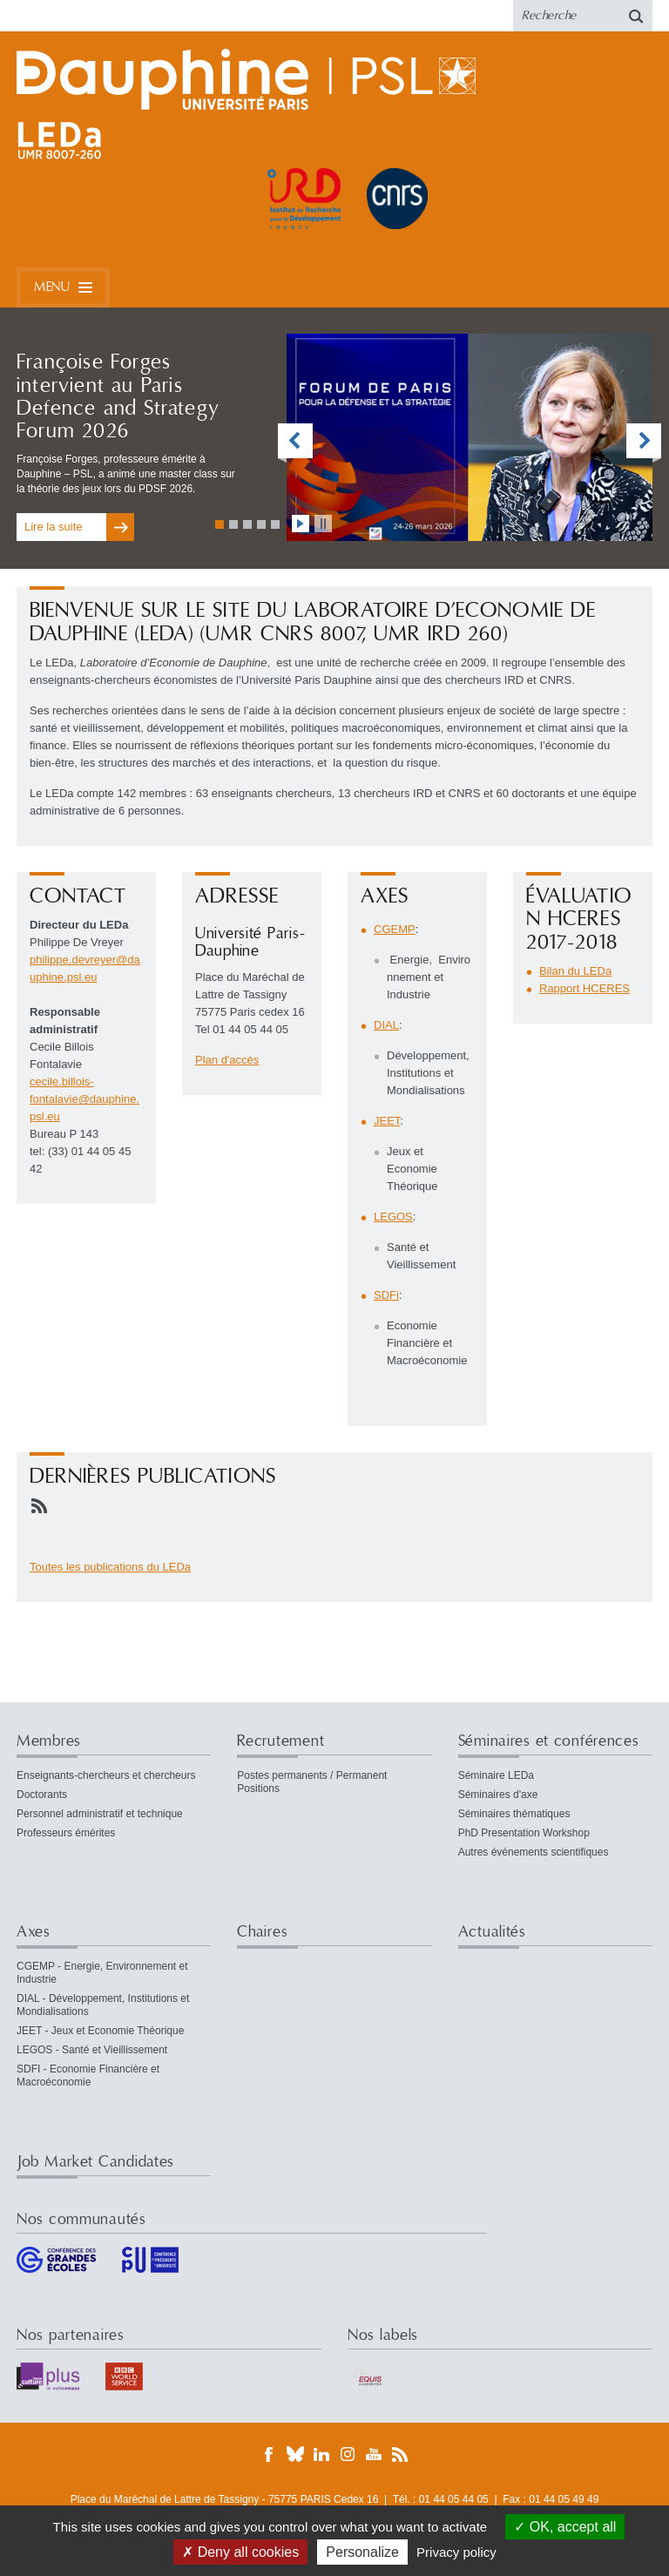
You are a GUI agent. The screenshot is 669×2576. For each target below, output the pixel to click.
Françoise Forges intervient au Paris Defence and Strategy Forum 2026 (118, 396)
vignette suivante (643, 443)
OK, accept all (565, 2526)
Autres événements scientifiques (533, 1852)
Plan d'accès (227, 1059)
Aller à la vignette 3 (247, 524)
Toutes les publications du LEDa (110, 1566)
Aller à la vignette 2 (233, 524)
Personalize (362, 2552)
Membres (49, 1741)
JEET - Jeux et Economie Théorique (100, 2031)
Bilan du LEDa (575, 970)
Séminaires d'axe (498, 1794)
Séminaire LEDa (496, 1775)
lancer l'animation (300, 523)
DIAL (386, 1024)
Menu (52, 287)
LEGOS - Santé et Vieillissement (92, 2050)
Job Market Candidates (95, 2162)
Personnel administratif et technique (100, 1814)
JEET (387, 1120)
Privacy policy (456, 2552)
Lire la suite (53, 526)
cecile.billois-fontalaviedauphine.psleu (84, 1099)
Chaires (262, 1932)
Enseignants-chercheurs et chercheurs (106, 1775)
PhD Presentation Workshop (524, 1833)
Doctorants (42, 1794)
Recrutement (280, 1741)
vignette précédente (295, 443)
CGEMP (395, 929)
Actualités (492, 1932)
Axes (34, 1932)
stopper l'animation (323, 523)
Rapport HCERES (584, 988)
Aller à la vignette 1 (219, 524)
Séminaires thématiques (514, 1814)
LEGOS (393, 1216)
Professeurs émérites (66, 1833)
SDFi (386, 1295)
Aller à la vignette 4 (261, 524)
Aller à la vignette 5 (275, 524)
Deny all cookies (240, 2552)
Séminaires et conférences (548, 1741)
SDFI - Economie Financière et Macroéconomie (88, 2075)
